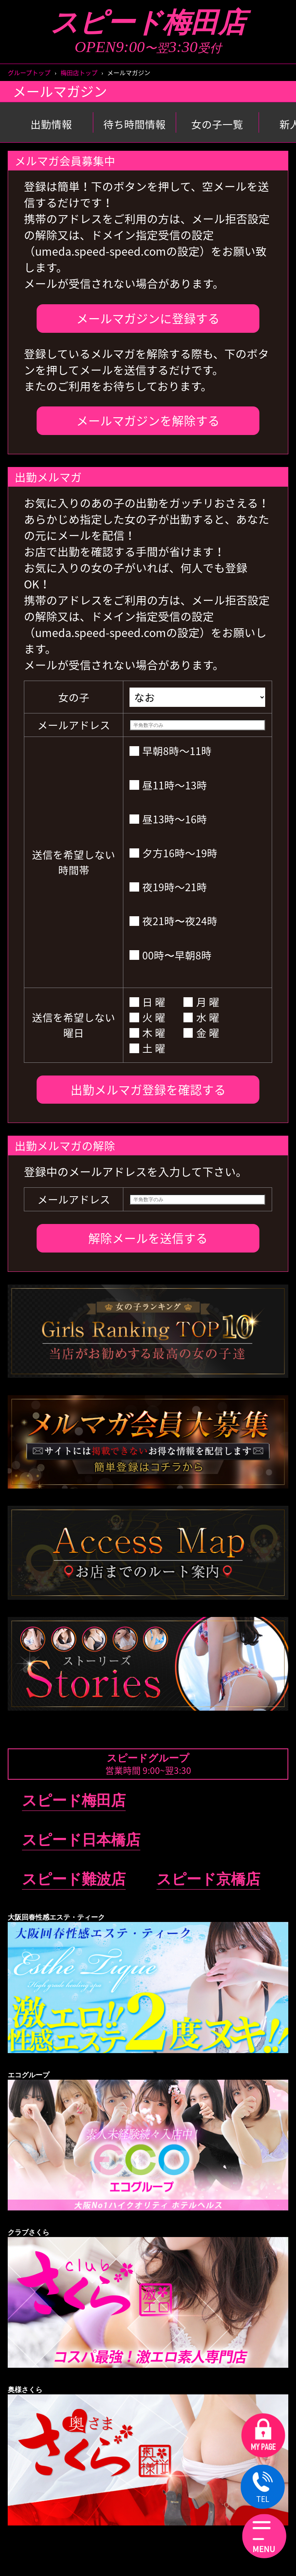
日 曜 (147, 1002)
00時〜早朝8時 (171, 955)
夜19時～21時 (168, 887)
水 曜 (201, 1017)
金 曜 (201, 1032)
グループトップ (29, 72)
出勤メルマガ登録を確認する (148, 1089)
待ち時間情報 (134, 124)
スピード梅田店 (148, 22)
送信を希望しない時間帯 (73, 862)
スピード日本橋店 (81, 1840)
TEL (263, 2487)
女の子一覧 (217, 124)
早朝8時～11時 (171, 751)
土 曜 (147, 1048)
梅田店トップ (79, 72)
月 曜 (201, 1002)
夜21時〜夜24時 (173, 921)
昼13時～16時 (168, 819)
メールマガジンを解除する (148, 420)
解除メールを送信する (148, 1238)
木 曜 (147, 1032)
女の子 (73, 697)
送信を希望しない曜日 (73, 1025)
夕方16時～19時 (173, 853)
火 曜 (147, 1017)
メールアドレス (73, 725)
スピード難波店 (74, 1879)
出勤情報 (51, 124)
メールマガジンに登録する (148, 318)
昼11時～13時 (168, 785)
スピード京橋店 (208, 1879)
